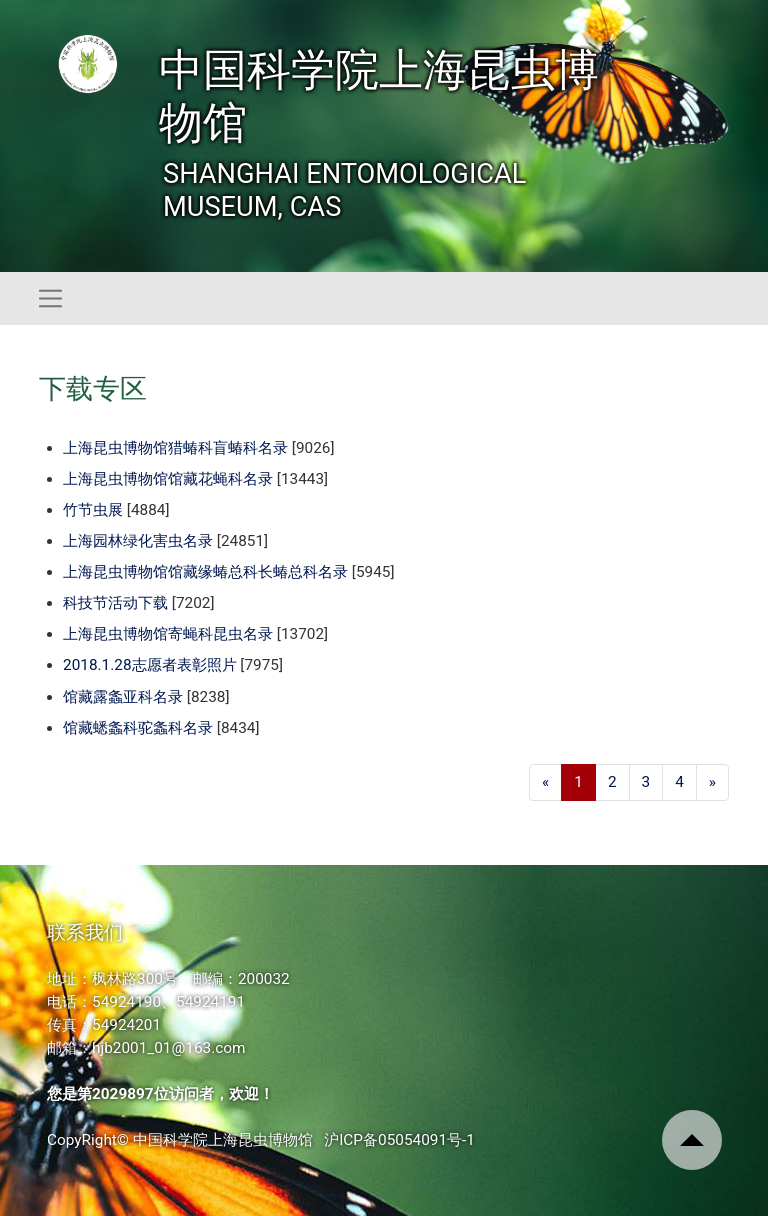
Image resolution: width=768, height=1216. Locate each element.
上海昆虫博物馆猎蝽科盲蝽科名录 (175, 448)
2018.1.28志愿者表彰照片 (150, 665)
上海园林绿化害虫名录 (138, 541)
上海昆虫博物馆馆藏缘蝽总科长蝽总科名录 (205, 572)
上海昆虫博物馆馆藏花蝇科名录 (168, 479)
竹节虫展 (93, 510)
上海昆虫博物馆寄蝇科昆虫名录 (168, 634)
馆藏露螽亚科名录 (123, 697)
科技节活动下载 (115, 603)
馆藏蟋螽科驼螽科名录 (138, 728)
